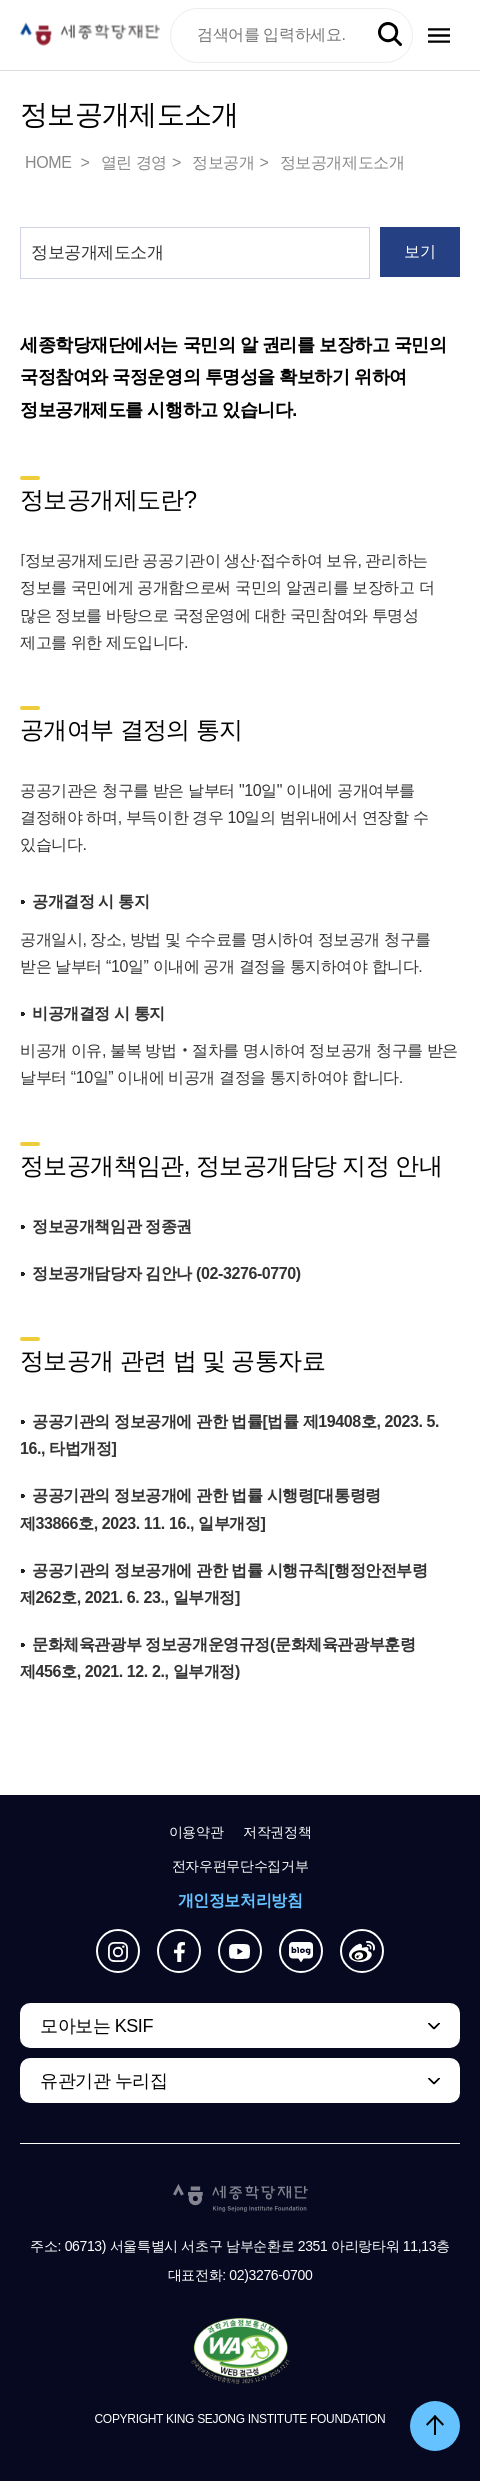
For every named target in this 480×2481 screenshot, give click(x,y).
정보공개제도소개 (342, 162)
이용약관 (196, 1832)
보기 (419, 251)
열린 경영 (134, 162)
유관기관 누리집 (103, 2081)
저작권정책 (277, 1832)
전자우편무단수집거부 (240, 1866)
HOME (50, 162)
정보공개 (223, 162)
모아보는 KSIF (96, 2026)
